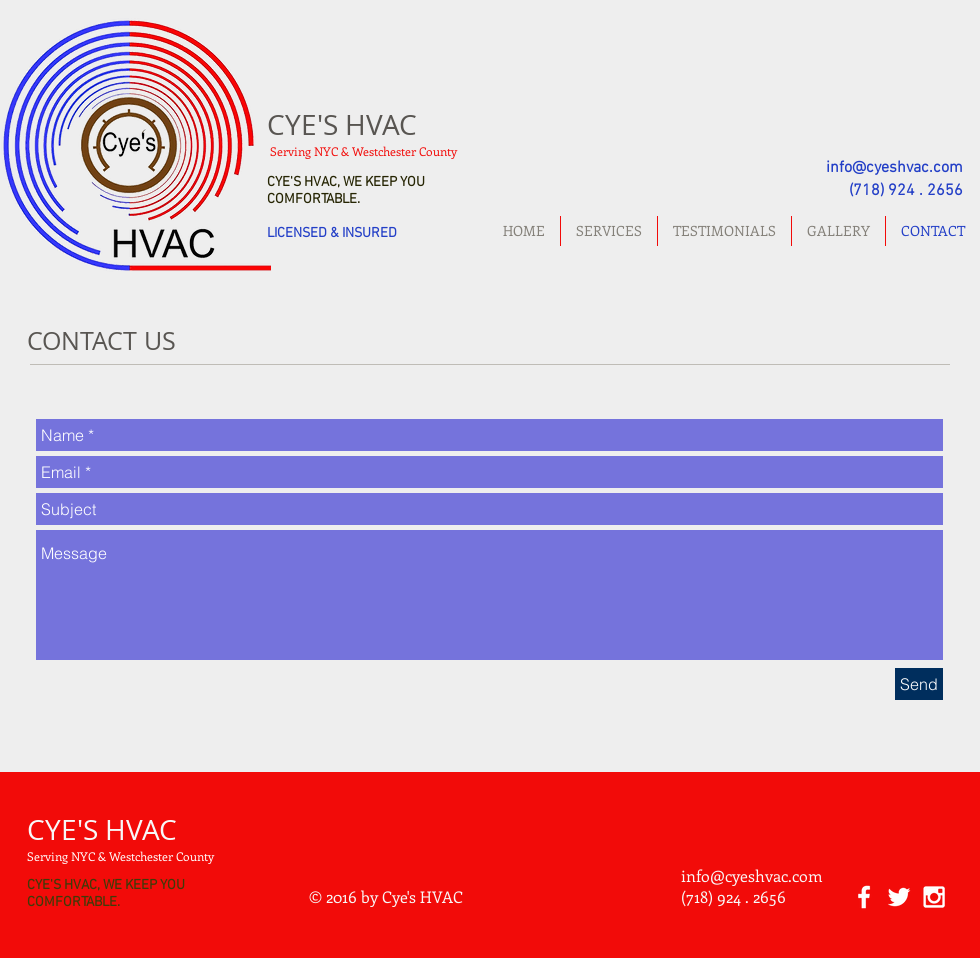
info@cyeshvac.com (894, 168)
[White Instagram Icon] (934, 897)
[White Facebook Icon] (864, 897)
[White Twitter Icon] (899, 897)
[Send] (919, 684)
